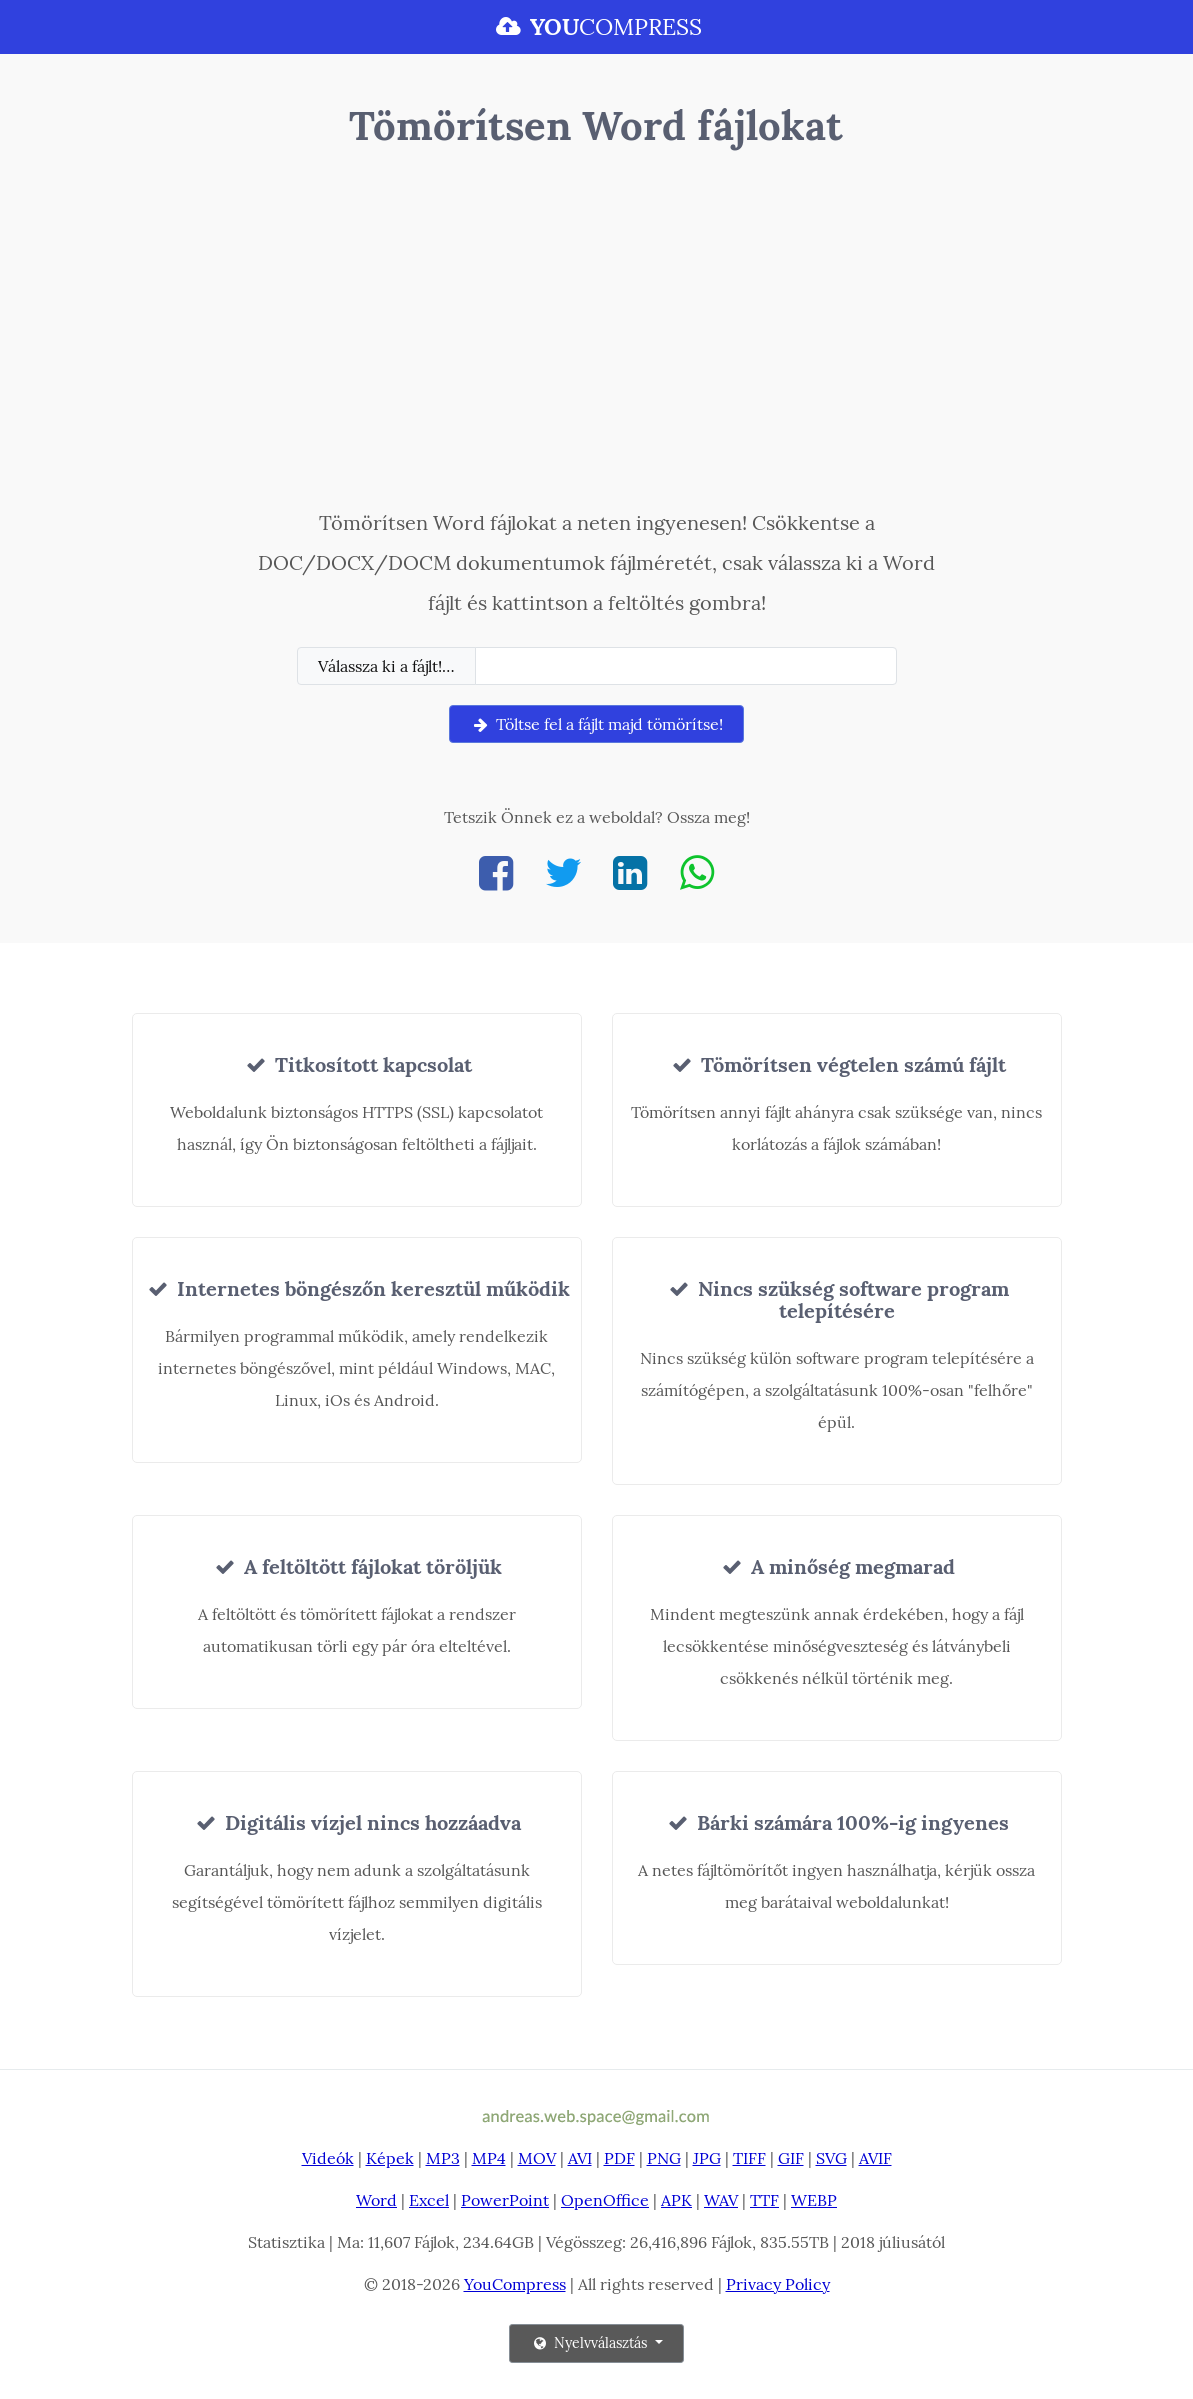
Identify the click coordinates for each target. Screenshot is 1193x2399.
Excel (429, 2200)
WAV (721, 2200)
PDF (619, 2158)
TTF (764, 2200)
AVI (580, 2158)
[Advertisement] (597, 333)
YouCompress (515, 2284)
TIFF (749, 2158)
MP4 (489, 2158)
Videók (328, 2158)
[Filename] (686, 666)
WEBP (814, 2200)
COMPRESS (596, 26)
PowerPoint (505, 2200)
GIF (791, 2158)
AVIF (875, 2158)
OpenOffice (605, 2200)
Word (376, 2200)
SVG (831, 2158)
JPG (707, 2158)
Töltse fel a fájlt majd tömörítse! (596, 724)
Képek (390, 2158)
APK (676, 2200)
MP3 (443, 2158)
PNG (664, 2158)
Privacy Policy (778, 2284)
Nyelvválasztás (590, 2343)
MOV (537, 2158)
